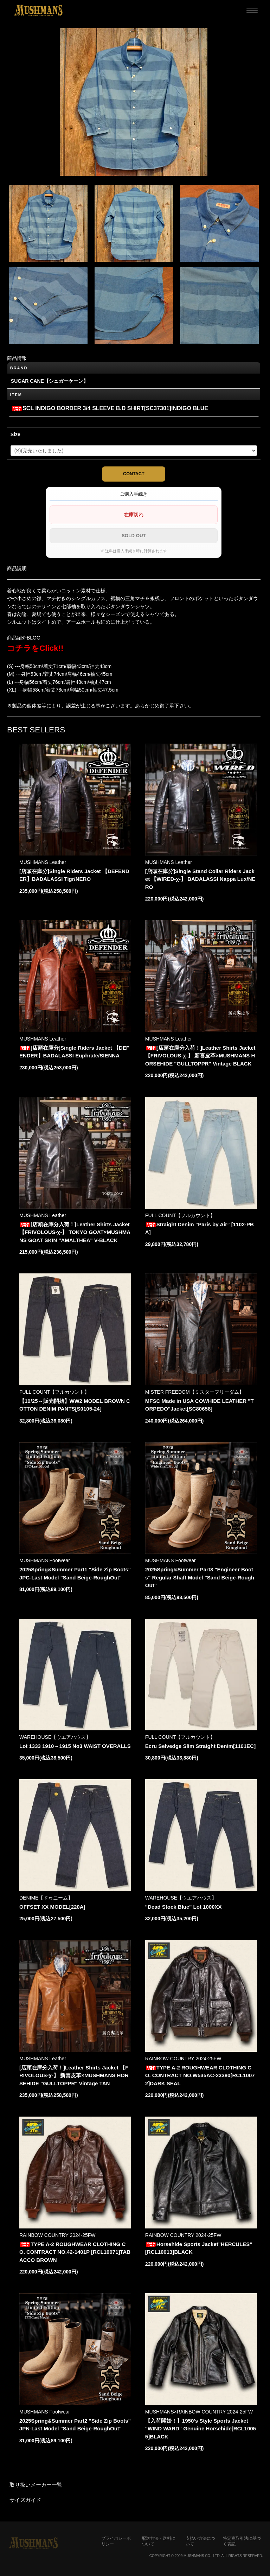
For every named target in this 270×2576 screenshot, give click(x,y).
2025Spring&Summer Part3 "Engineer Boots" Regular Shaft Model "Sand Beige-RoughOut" (199, 1577)
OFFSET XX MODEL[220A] (52, 1907)
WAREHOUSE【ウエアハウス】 (55, 1737)
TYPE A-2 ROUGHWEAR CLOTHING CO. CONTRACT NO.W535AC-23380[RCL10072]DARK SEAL (200, 2075)
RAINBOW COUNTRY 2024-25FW (183, 2058)
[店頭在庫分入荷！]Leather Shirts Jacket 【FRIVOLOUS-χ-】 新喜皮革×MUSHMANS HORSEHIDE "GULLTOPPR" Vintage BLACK (200, 1056)
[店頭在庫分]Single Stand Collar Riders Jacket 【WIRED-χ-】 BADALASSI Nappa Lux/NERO (200, 879)
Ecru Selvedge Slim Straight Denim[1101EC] (200, 1746)
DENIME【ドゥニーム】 (46, 1898)
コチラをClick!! (35, 648)
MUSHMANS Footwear (44, 1560)
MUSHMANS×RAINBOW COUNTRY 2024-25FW (199, 2412)
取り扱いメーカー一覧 (35, 2485)
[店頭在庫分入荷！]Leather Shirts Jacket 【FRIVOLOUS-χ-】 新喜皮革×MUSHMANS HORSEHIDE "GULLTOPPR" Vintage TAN (74, 2075)
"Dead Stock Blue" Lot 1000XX (183, 1907)
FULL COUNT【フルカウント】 (180, 1215)
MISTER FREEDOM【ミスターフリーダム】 (194, 1392)
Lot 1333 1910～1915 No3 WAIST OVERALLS (75, 1746)
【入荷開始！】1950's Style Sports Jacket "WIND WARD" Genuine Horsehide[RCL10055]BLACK (200, 2429)
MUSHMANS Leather (42, 862)
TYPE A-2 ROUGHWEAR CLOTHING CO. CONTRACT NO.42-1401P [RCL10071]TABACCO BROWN (74, 2252)
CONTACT (133, 473)
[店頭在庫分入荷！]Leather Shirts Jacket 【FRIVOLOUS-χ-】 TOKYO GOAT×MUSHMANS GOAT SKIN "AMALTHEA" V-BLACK (74, 1232)
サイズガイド (25, 2500)
